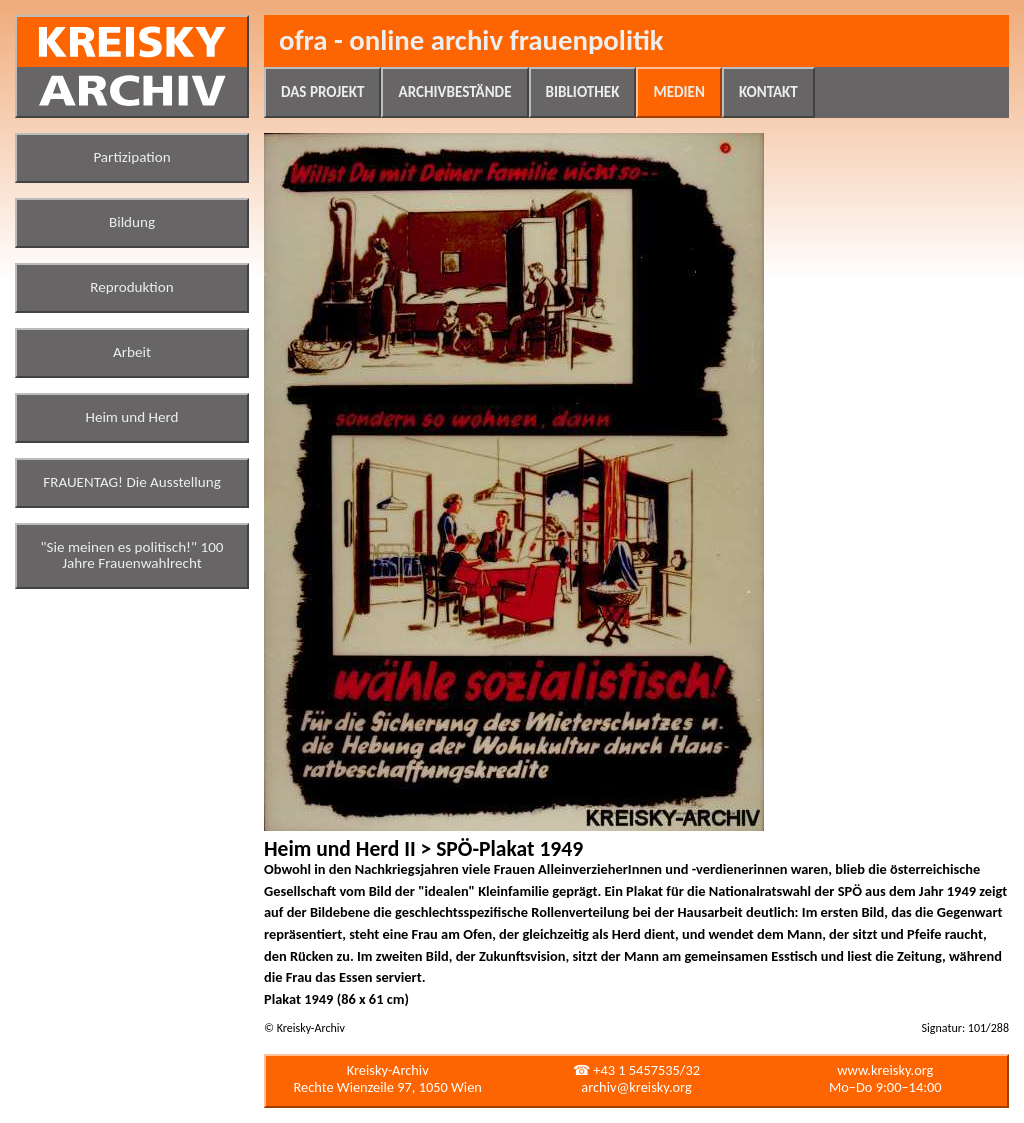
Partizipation (131, 157)
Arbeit (132, 352)
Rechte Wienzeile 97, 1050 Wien (388, 1087)
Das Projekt (322, 92)
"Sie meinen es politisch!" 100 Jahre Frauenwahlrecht (132, 555)
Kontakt (768, 92)
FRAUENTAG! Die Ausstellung (132, 482)
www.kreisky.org (885, 1070)
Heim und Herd (131, 417)
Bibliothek (583, 92)
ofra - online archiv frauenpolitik (471, 40)
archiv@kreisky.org (636, 1087)
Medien (678, 92)
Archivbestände (454, 92)
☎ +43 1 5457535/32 (636, 1070)
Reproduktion (131, 287)
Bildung (132, 222)
